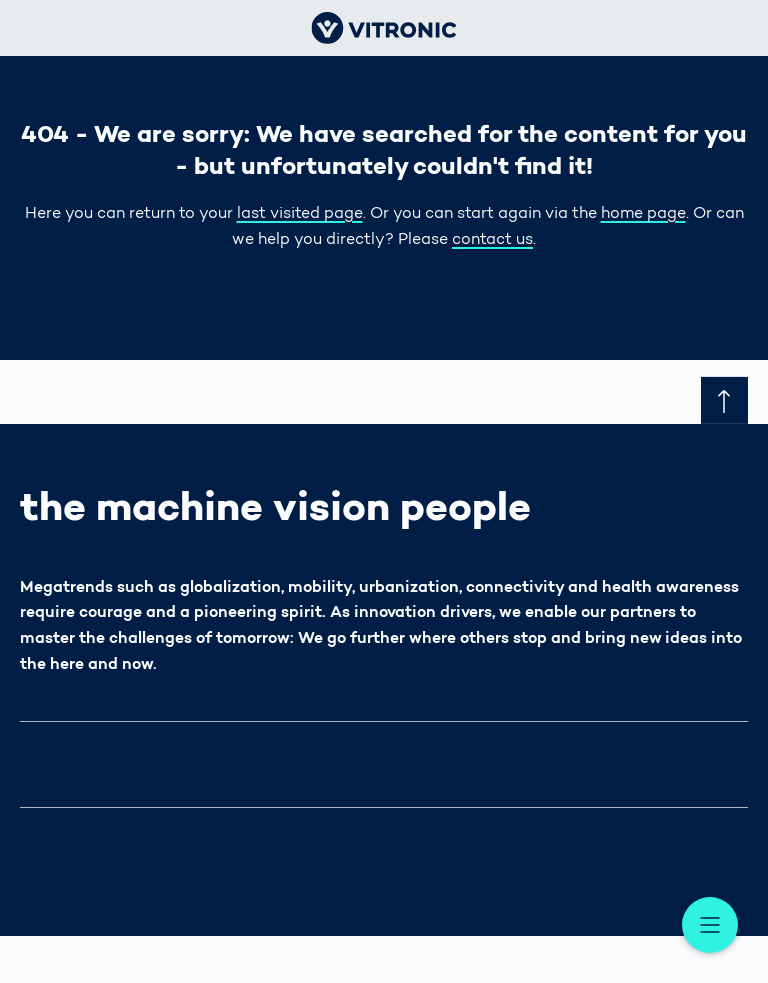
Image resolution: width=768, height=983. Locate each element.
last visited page (300, 214)
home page (643, 214)
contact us (492, 240)
